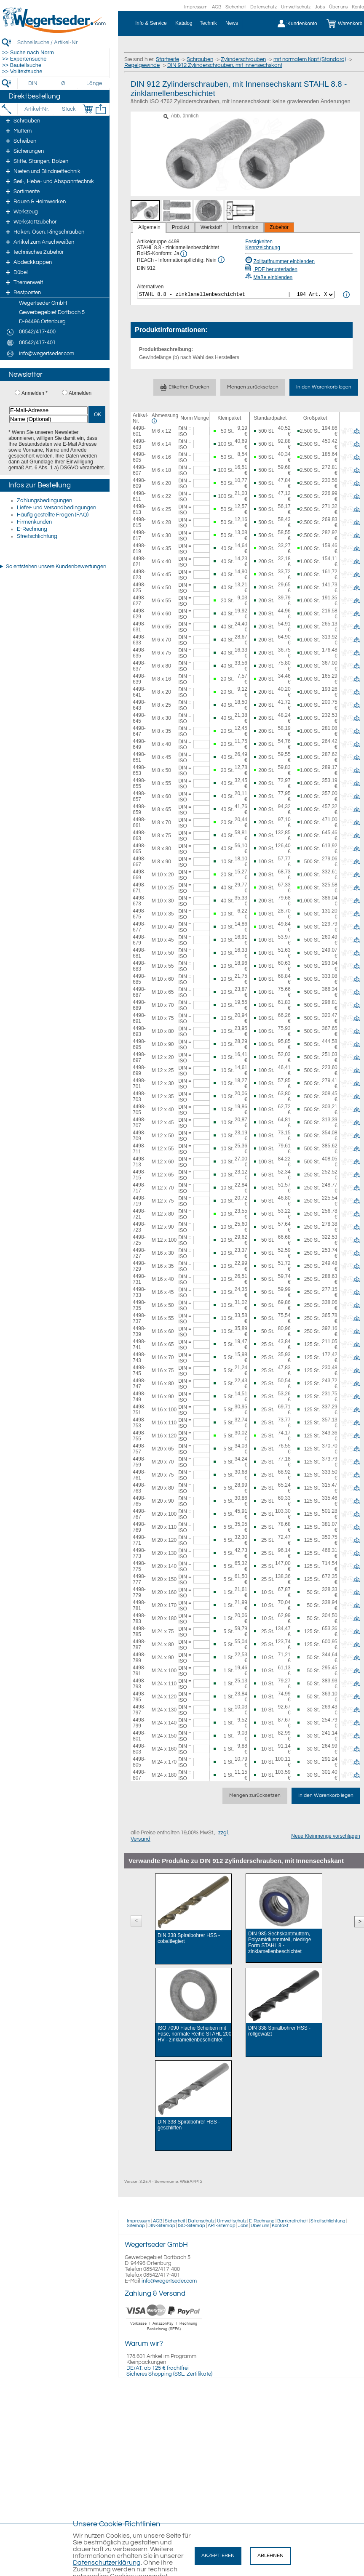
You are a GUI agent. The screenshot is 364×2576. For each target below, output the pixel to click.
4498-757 (139, 1449)
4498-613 (139, 509)
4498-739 (139, 1331)
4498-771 (139, 1540)
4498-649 (139, 744)
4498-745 (139, 1370)
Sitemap (136, 2225)
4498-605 (139, 457)
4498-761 (139, 1475)
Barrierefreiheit (292, 2221)
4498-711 (139, 1149)
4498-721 (139, 1214)
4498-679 (139, 940)
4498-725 (139, 1240)
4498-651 (139, 757)
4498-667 (139, 862)
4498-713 (139, 1162)
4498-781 (139, 1605)
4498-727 (139, 1253)
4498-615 (139, 522)
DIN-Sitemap (161, 2225)
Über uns (338, 7)
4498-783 (139, 1618)
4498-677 (139, 927)
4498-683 (139, 966)
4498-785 (139, 1631)
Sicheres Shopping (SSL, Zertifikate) (169, 2374)
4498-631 (139, 627)
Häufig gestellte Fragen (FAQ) (52, 515)
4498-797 (139, 1710)
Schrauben (200, 59)
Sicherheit (235, 7)
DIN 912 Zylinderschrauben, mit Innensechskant (224, 65)
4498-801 (139, 1736)
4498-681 (139, 953)
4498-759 (139, 1462)
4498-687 (139, 992)
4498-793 (139, 1684)
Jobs (320, 7)
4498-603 (139, 444)
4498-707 (139, 1122)
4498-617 (139, 535)
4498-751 (139, 1410)
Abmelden (80, 393)
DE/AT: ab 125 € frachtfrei (157, 2368)
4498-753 (139, 1423)
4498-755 (139, 1436)
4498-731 (139, 1279)
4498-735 (139, 1305)
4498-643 (139, 705)
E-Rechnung (32, 529)
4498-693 (139, 1031)
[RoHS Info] (183, 253)
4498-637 (139, 666)
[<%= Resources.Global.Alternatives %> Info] (346, 294)
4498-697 (139, 1057)
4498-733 (139, 1292)
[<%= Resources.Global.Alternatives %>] (236, 294)
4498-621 (139, 561)
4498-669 (139, 875)
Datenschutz (263, 7)
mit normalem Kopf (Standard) (309, 59)
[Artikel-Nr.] (36, 109)
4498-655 (139, 783)
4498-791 (139, 1671)
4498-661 (139, 822)
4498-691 (139, 1018)
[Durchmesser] (63, 83)
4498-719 (139, 1201)
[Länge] (94, 83)
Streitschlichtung (37, 536)
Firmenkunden (34, 522)
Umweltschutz (295, 7)
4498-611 (139, 496)
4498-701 (139, 1083)
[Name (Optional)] (48, 419)
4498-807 (139, 1775)
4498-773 (139, 1553)
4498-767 (139, 1514)
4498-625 (139, 587)
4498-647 (139, 731)
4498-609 (139, 483)
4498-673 (139, 901)
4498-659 (139, 809)
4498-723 (139, 1227)
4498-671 (139, 888)
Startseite (167, 59)
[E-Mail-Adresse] (48, 410)
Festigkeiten (259, 242)
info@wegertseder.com (169, 2281)
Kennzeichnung (262, 247)
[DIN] (33, 83)
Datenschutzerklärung (107, 2562)
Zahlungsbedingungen (44, 500)
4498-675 (139, 914)
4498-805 (139, 1762)
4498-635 (139, 653)
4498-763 (139, 1488)
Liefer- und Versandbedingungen (56, 508)
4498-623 (139, 574)
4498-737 (139, 1318)
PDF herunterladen (271, 269)
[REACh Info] (221, 259)
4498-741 (139, 1344)
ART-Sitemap (222, 2225)
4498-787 (139, 1644)
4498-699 (139, 1070)
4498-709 (139, 1136)
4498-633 (139, 640)
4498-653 (139, 770)
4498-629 (139, 614)
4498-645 (139, 718)
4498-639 (139, 679)
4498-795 (139, 1697)
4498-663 (139, 835)
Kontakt (280, 2225)
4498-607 (139, 470)
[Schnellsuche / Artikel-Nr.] (63, 42)
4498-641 (139, 692)
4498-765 (139, 1501)
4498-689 (139, 1005)
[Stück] (68, 109)
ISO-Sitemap (191, 2225)
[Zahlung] (164, 2332)
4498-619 (139, 548)
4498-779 (139, 1592)
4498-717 (139, 1188)
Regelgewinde (142, 65)
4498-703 (139, 1096)
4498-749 (139, 1396)
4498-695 (139, 1044)
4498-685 (139, 979)
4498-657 (139, 796)
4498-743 (139, 1357)
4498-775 (139, 1566)
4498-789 (139, 1657)
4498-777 (139, 1579)
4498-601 (139, 431)
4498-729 (139, 1266)
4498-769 (139, 1527)
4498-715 (139, 1175)
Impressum (196, 7)
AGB (216, 7)
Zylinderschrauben (243, 59)
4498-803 (139, 1749)
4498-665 (139, 848)
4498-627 (139, 601)
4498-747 (139, 1383)
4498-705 (139, 1109)
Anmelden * (34, 393)
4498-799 (139, 1723)
